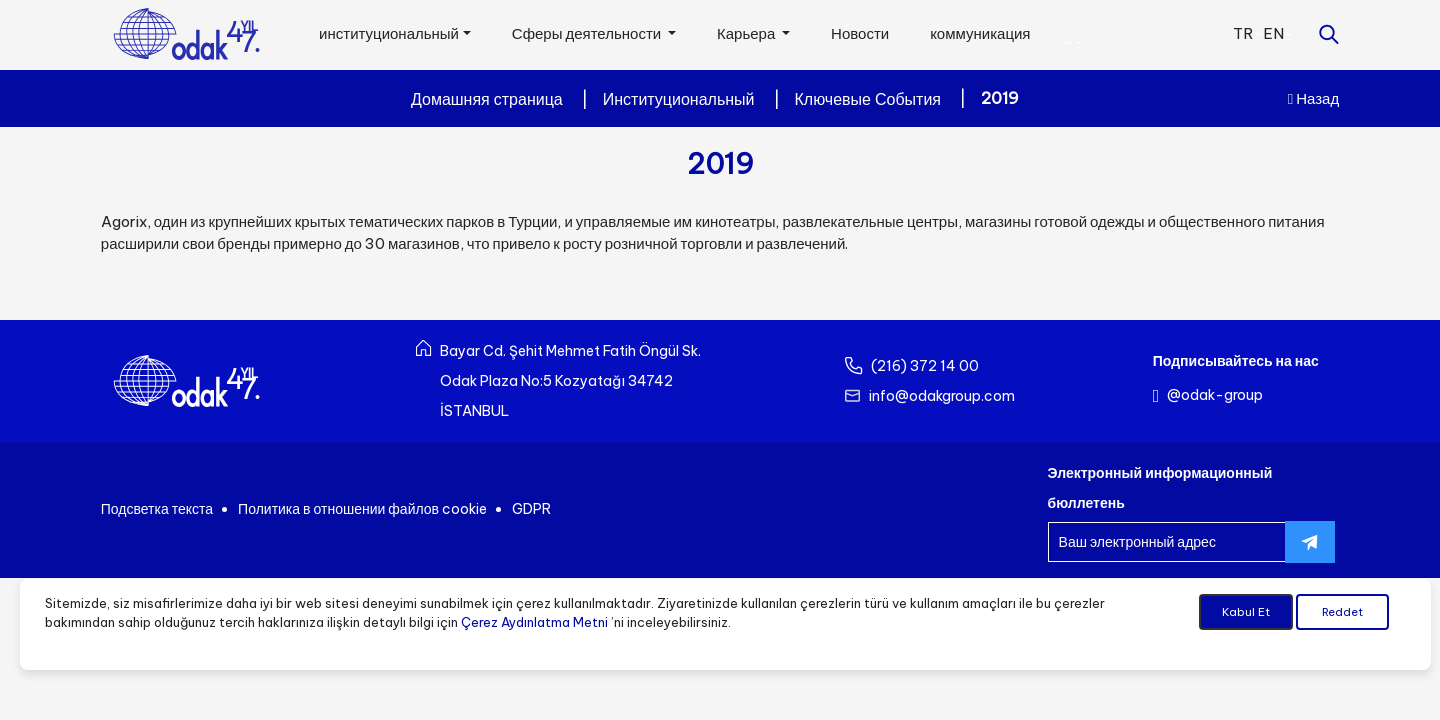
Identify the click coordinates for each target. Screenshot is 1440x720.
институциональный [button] (389, 33)
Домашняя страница (487, 99)
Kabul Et (1246, 613)
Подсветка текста (157, 509)
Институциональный (679, 99)
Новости (860, 33)
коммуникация (980, 33)
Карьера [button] (747, 33)
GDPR (531, 509)
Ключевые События (868, 99)
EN (1273, 33)
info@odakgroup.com (942, 396)
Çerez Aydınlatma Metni (534, 622)
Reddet (1342, 613)
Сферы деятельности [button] (588, 33)
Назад (1313, 98)
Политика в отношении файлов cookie (362, 509)
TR (1243, 33)
